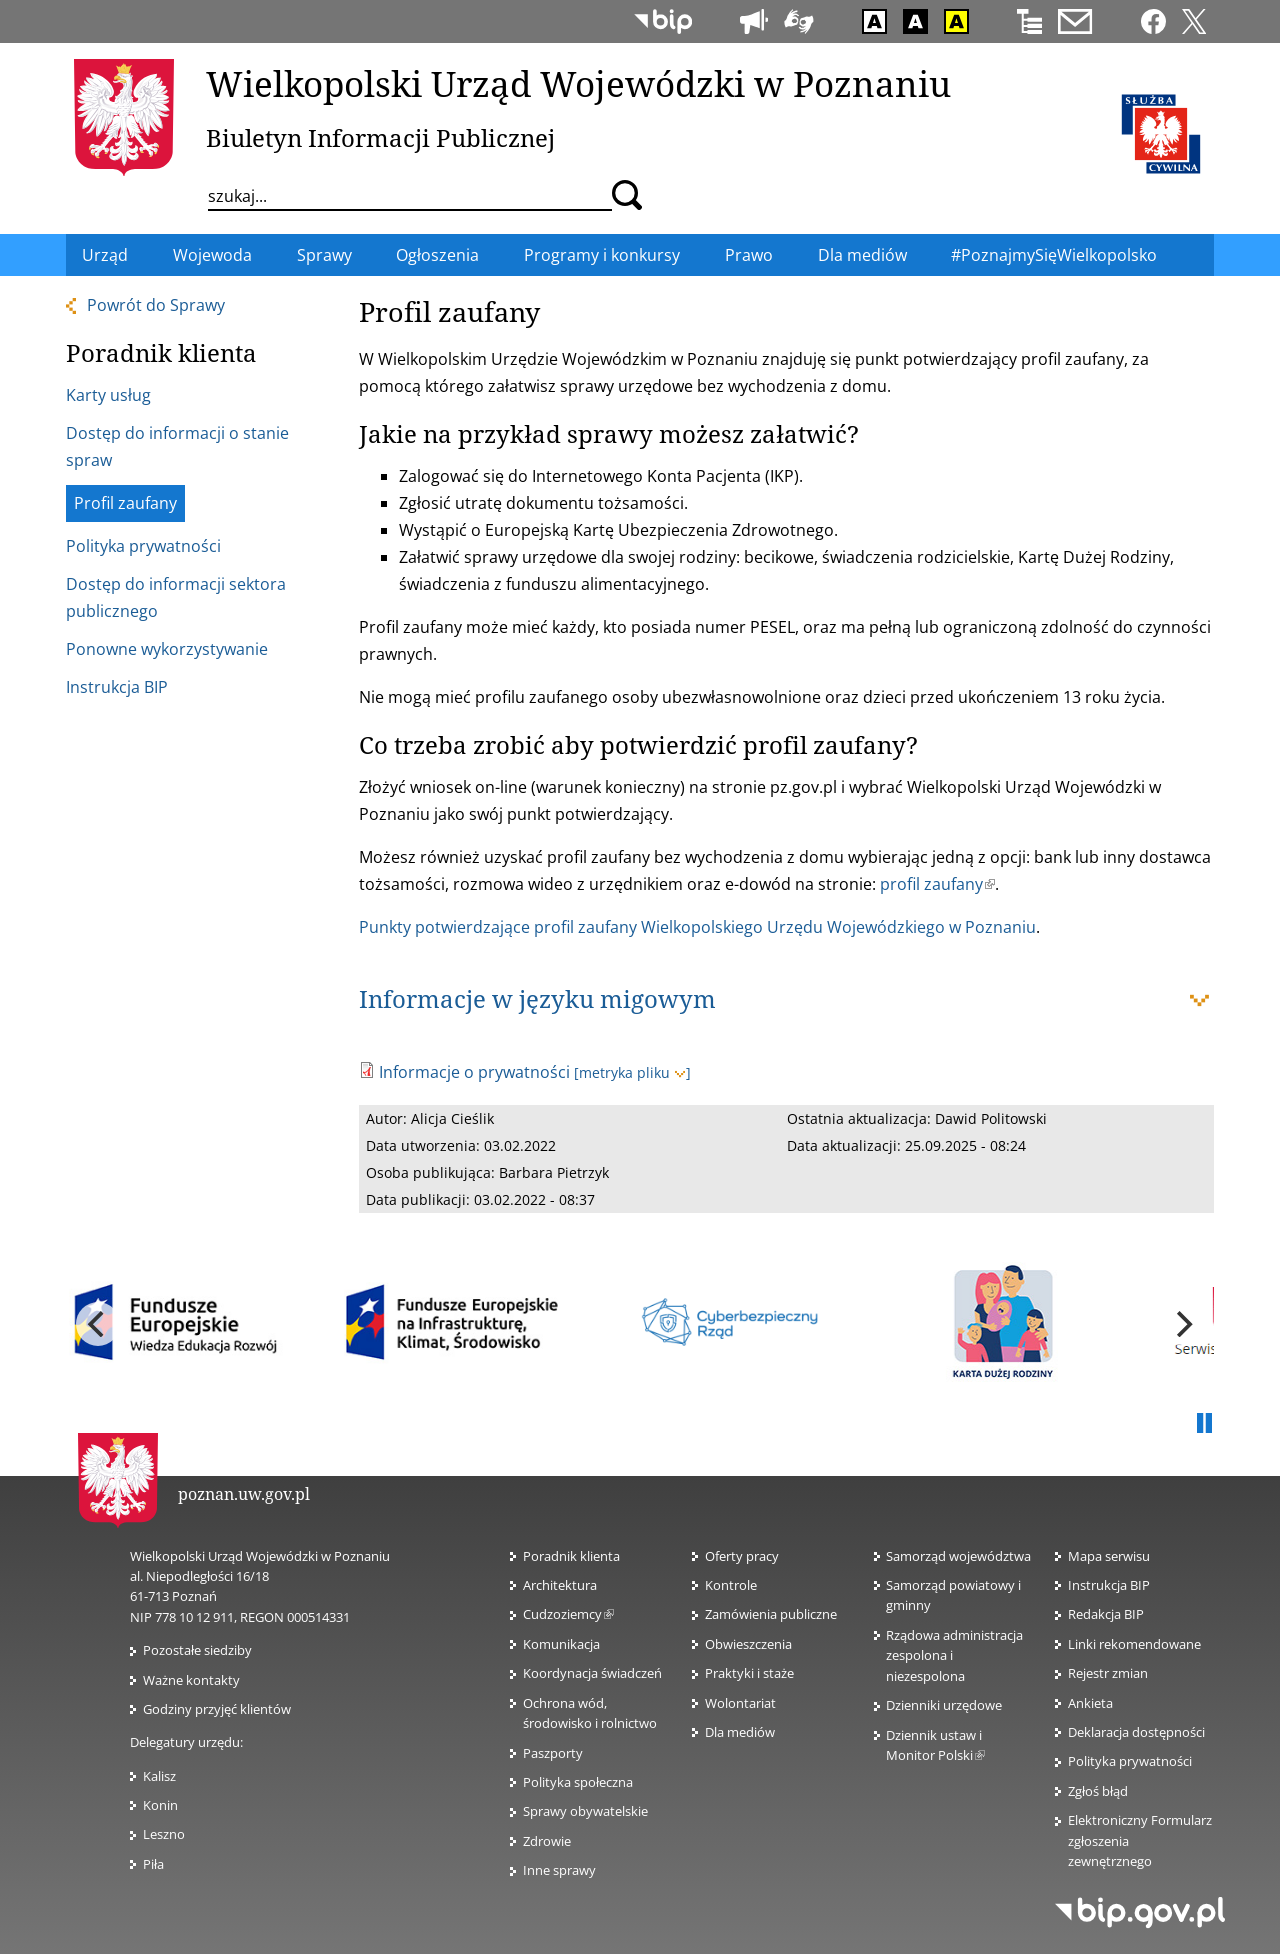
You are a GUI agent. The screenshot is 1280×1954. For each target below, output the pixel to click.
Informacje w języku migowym (537, 998)
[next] (1182, 1324)
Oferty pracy (742, 1556)
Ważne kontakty (191, 1680)
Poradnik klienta (571, 1556)
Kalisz (159, 1776)
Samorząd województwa (958, 1556)
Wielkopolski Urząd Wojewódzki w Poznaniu (578, 83)
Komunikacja (561, 1644)
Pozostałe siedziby (197, 1650)
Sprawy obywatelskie (585, 1811)
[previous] (98, 1324)
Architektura (560, 1585)
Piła (153, 1864)
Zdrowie (547, 1841)
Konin (160, 1805)
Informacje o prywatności (474, 1072)
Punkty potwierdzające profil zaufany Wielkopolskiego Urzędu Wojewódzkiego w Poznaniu (697, 927)
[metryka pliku (632, 1072)
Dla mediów (740, 1732)
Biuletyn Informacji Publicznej (380, 137)
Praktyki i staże (749, 1673)
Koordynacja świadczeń (592, 1673)
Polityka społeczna (578, 1782)
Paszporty (553, 1753)
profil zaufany (937, 884)
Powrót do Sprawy (156, 305)
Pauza (1204, 1424)
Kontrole (731, 1585)
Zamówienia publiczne (771, 1614)
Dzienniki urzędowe (944, 1705)
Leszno (164, 1834)
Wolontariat (740, 1703)
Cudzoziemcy (568, 1614)
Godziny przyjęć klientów (217, 1709)
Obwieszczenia (748, 1644)
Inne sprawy (559, 1870)
